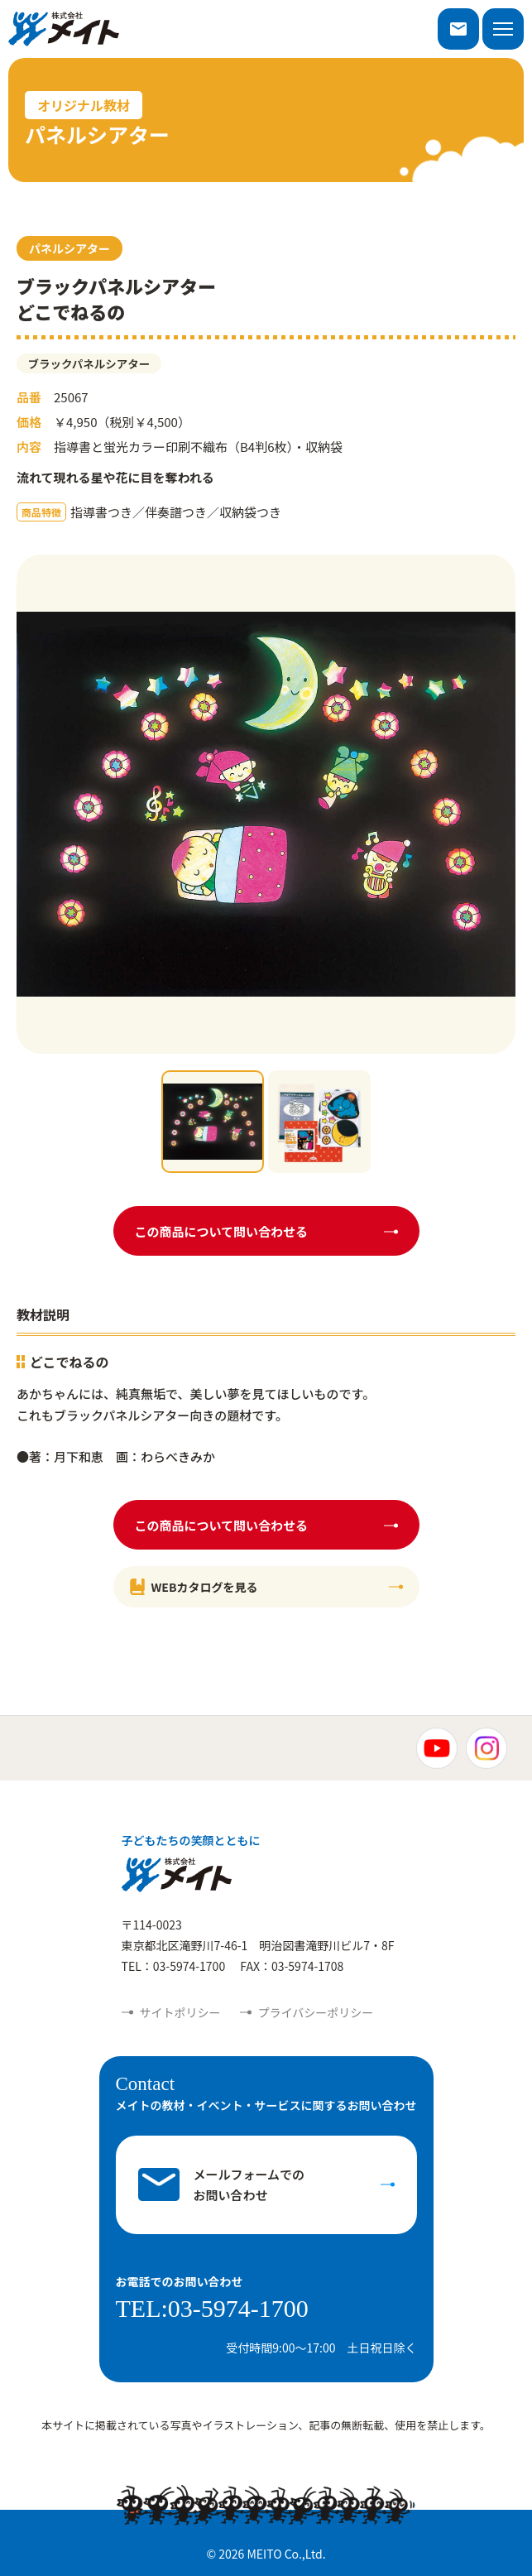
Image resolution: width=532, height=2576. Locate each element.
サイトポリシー (180, 2012)
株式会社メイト (63, 29)
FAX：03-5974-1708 (291, 1966)
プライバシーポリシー (316, 2012)
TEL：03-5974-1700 (174, 1966)
